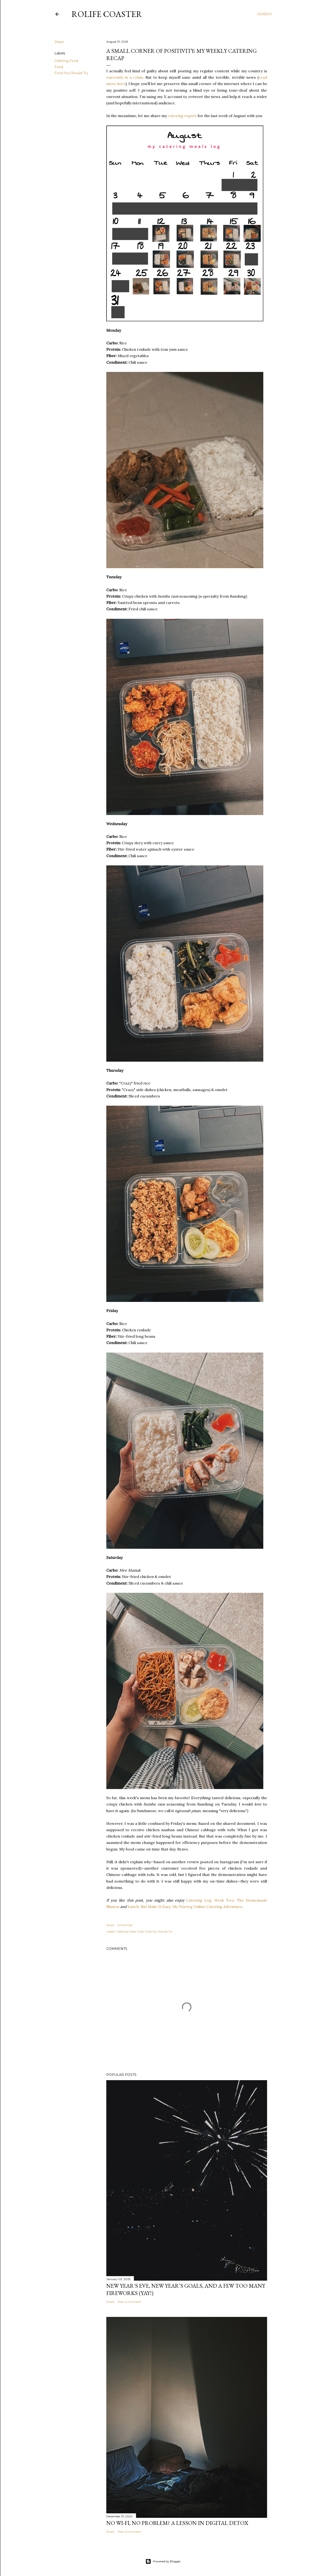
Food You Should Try (71, 73)
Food (58, 67)
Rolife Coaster (106, 14)
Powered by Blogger (163, 2561)
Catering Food (66, 61)
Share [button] (59, 42)
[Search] (264, 14)
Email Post (125, 1925)
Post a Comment (129, 2301)
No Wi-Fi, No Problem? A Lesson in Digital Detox (177, 2523)
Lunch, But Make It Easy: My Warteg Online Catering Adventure (185, 1906)
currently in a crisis (124, 77)
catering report (182, 115)
